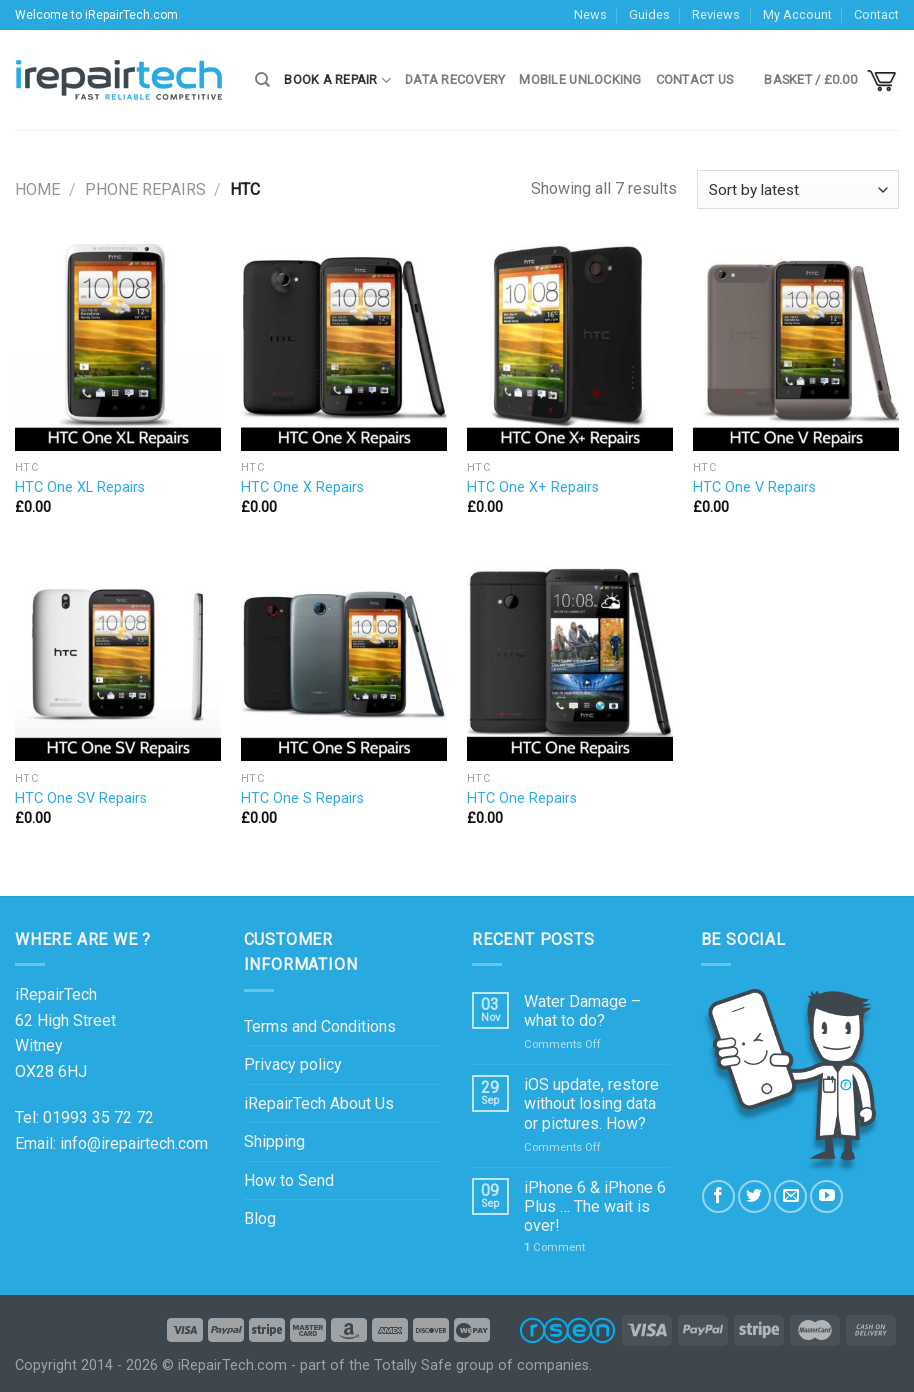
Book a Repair (337, 80)
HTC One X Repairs (302, 487)
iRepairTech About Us (319, 1103)
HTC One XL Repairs (80, 487)
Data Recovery (455, 79)
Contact (876, 14)
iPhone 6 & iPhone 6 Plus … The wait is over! (595, 1206)
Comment (554, 1247)
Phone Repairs (145, 189)
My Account (797, 14)
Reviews (716, 14)
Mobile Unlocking (580, 79)
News (590, 14)
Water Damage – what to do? (582, 1011)
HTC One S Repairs (302, 798)
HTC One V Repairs (754, 487)
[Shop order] (798, 189)
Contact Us (695, 79)
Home (37, 189)
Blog (260, 1218)
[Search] (262, 80)
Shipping (274, 1141)
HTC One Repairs (522, 798)
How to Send (289, 1180)
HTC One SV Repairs (81, 798)
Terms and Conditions (320, 1026)
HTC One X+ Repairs (533, 487)
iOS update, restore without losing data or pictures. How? (591, 1103)
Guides (649, 14)
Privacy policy (293, 1064)
